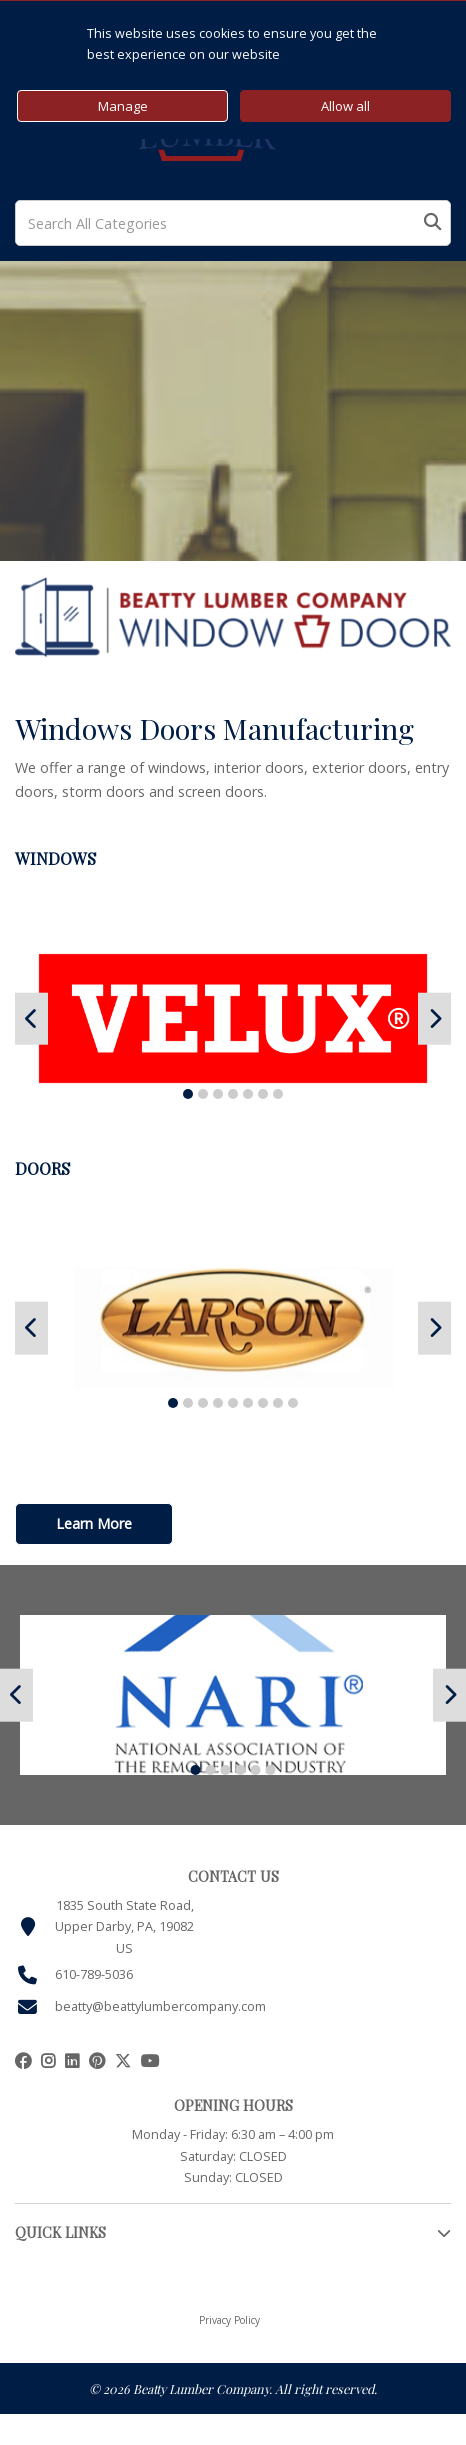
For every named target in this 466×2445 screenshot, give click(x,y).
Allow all (345, 106)
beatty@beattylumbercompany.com (160, 2006)
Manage (123, 106)
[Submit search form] (432, 223)
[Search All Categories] (233, 223)
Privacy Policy (229, 2320)
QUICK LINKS (60, 2232)
